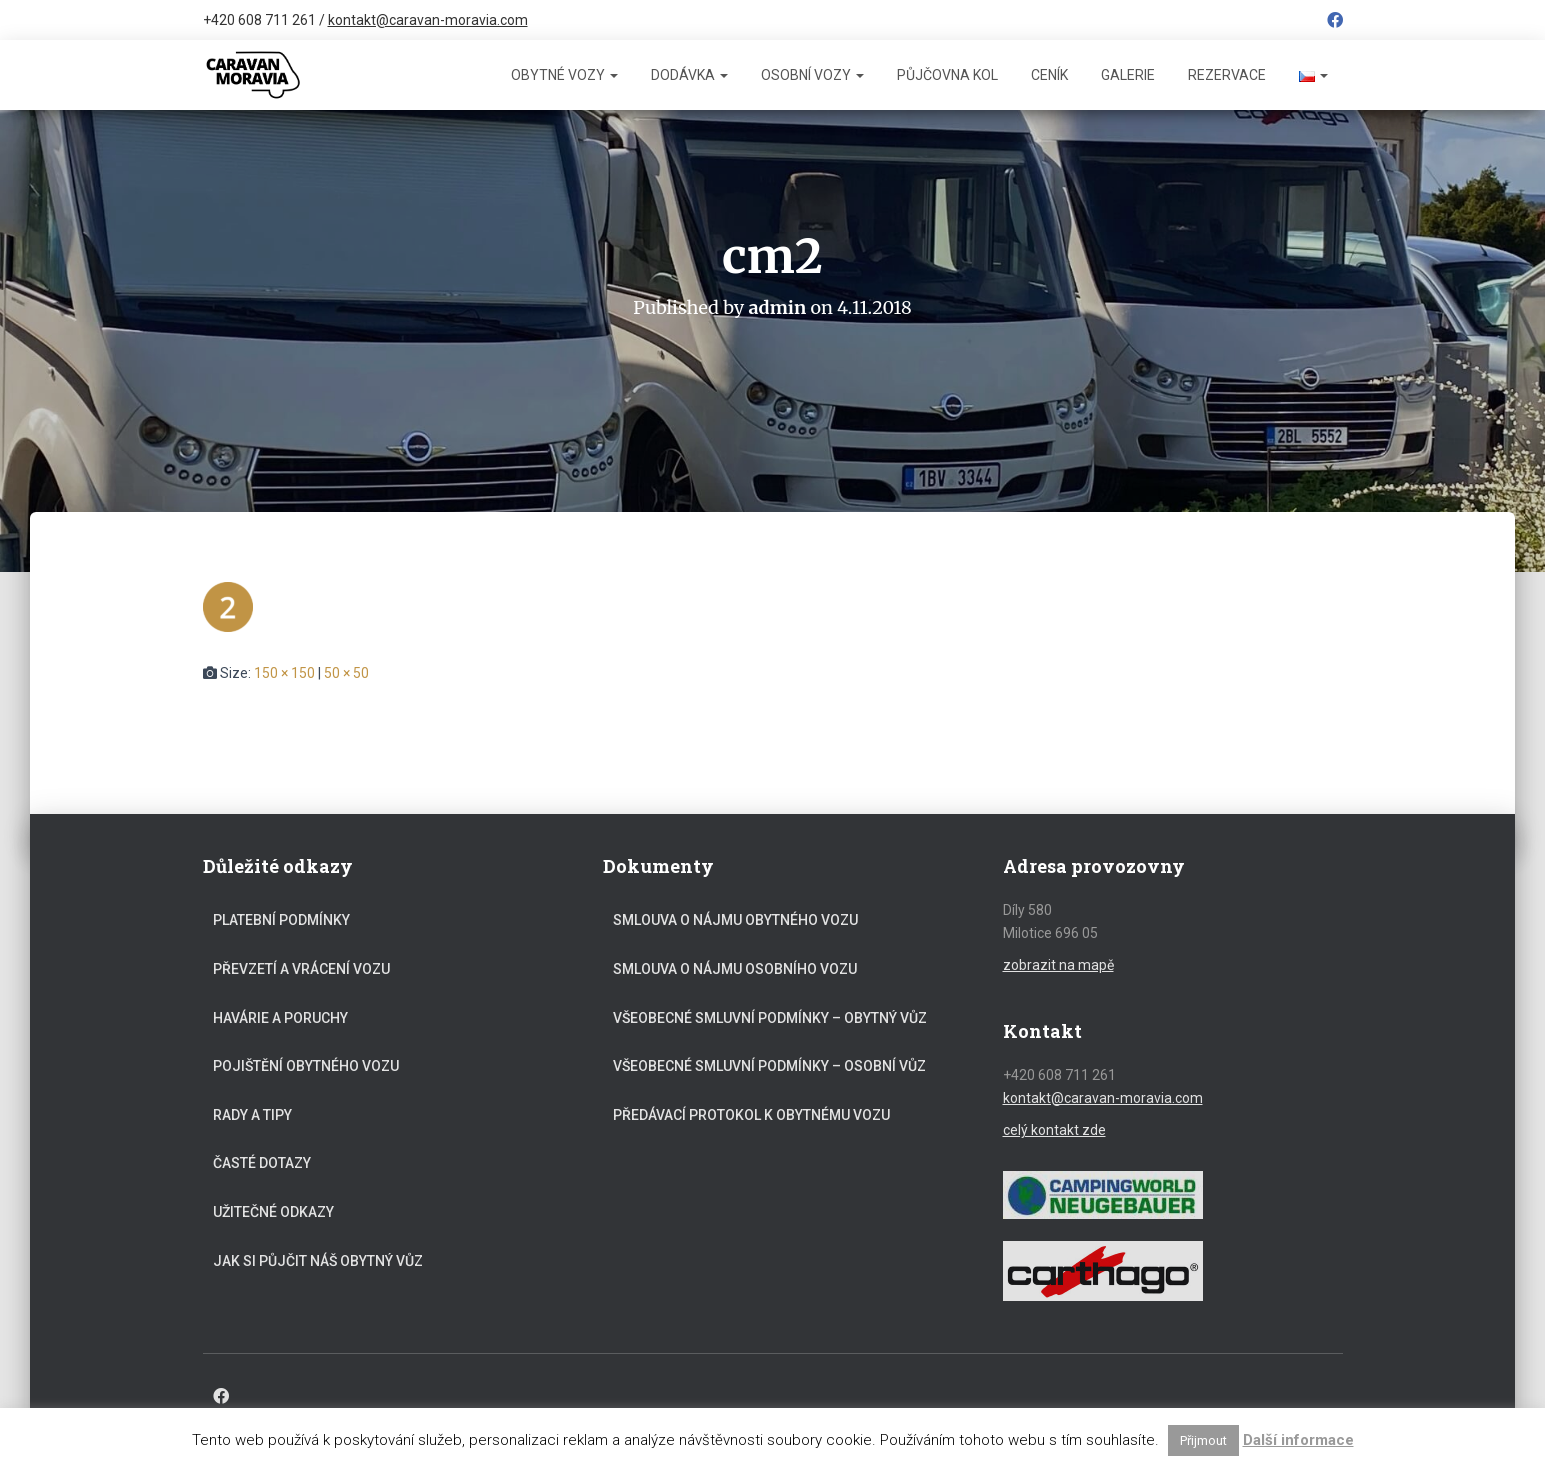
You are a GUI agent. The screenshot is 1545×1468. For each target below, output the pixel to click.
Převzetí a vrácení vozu (301, 969)
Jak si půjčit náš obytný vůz (318, 1261)
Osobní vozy (812, 75)
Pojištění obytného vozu (306, 1066)
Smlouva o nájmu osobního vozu (735, 969)
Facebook (1335, 23)
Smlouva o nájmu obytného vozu (735, 920)
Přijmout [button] (1203, 1440)
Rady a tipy (252, 1115)
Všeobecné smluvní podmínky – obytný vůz (770, 1018)
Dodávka (689, 75)
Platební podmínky (281, 920)
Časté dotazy (262, 1163)
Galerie (1128, 75)
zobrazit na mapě (1058, 965)
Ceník (1049, 75)
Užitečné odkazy (273, 1212)
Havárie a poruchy (280, 1018)
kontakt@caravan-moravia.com (428, 20)
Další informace (1298, 1440)
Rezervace (1227, 75)
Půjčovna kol (947, 75)
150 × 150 (284, 673)
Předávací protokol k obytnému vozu (751, 1115)
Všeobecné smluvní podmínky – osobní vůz (769, 1066)
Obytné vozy (564, 75)
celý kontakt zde (1054, 1130)
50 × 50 (346, 673)
